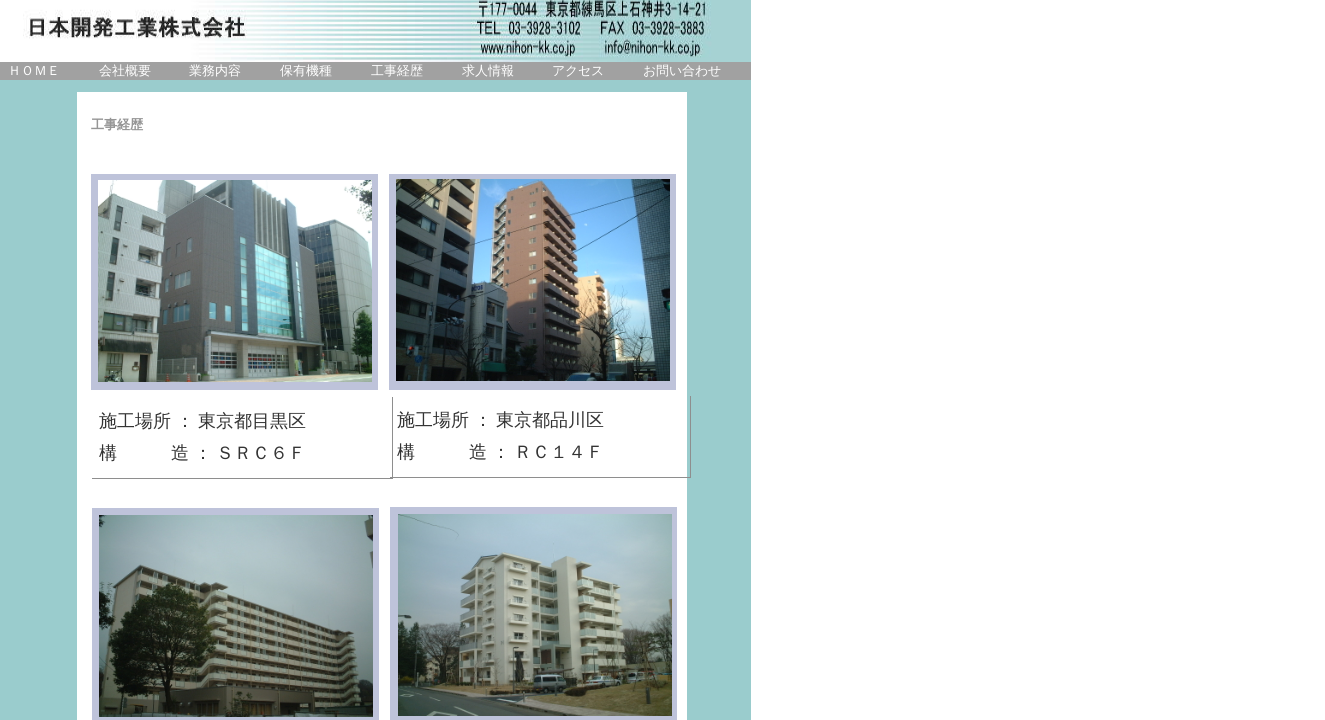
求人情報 (488, 71)
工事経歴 (397, 71)
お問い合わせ (682, 71)
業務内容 (215, 71)
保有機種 (306, 71)
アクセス (578, 71)
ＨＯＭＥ (34, 71)
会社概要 (125, 71)
